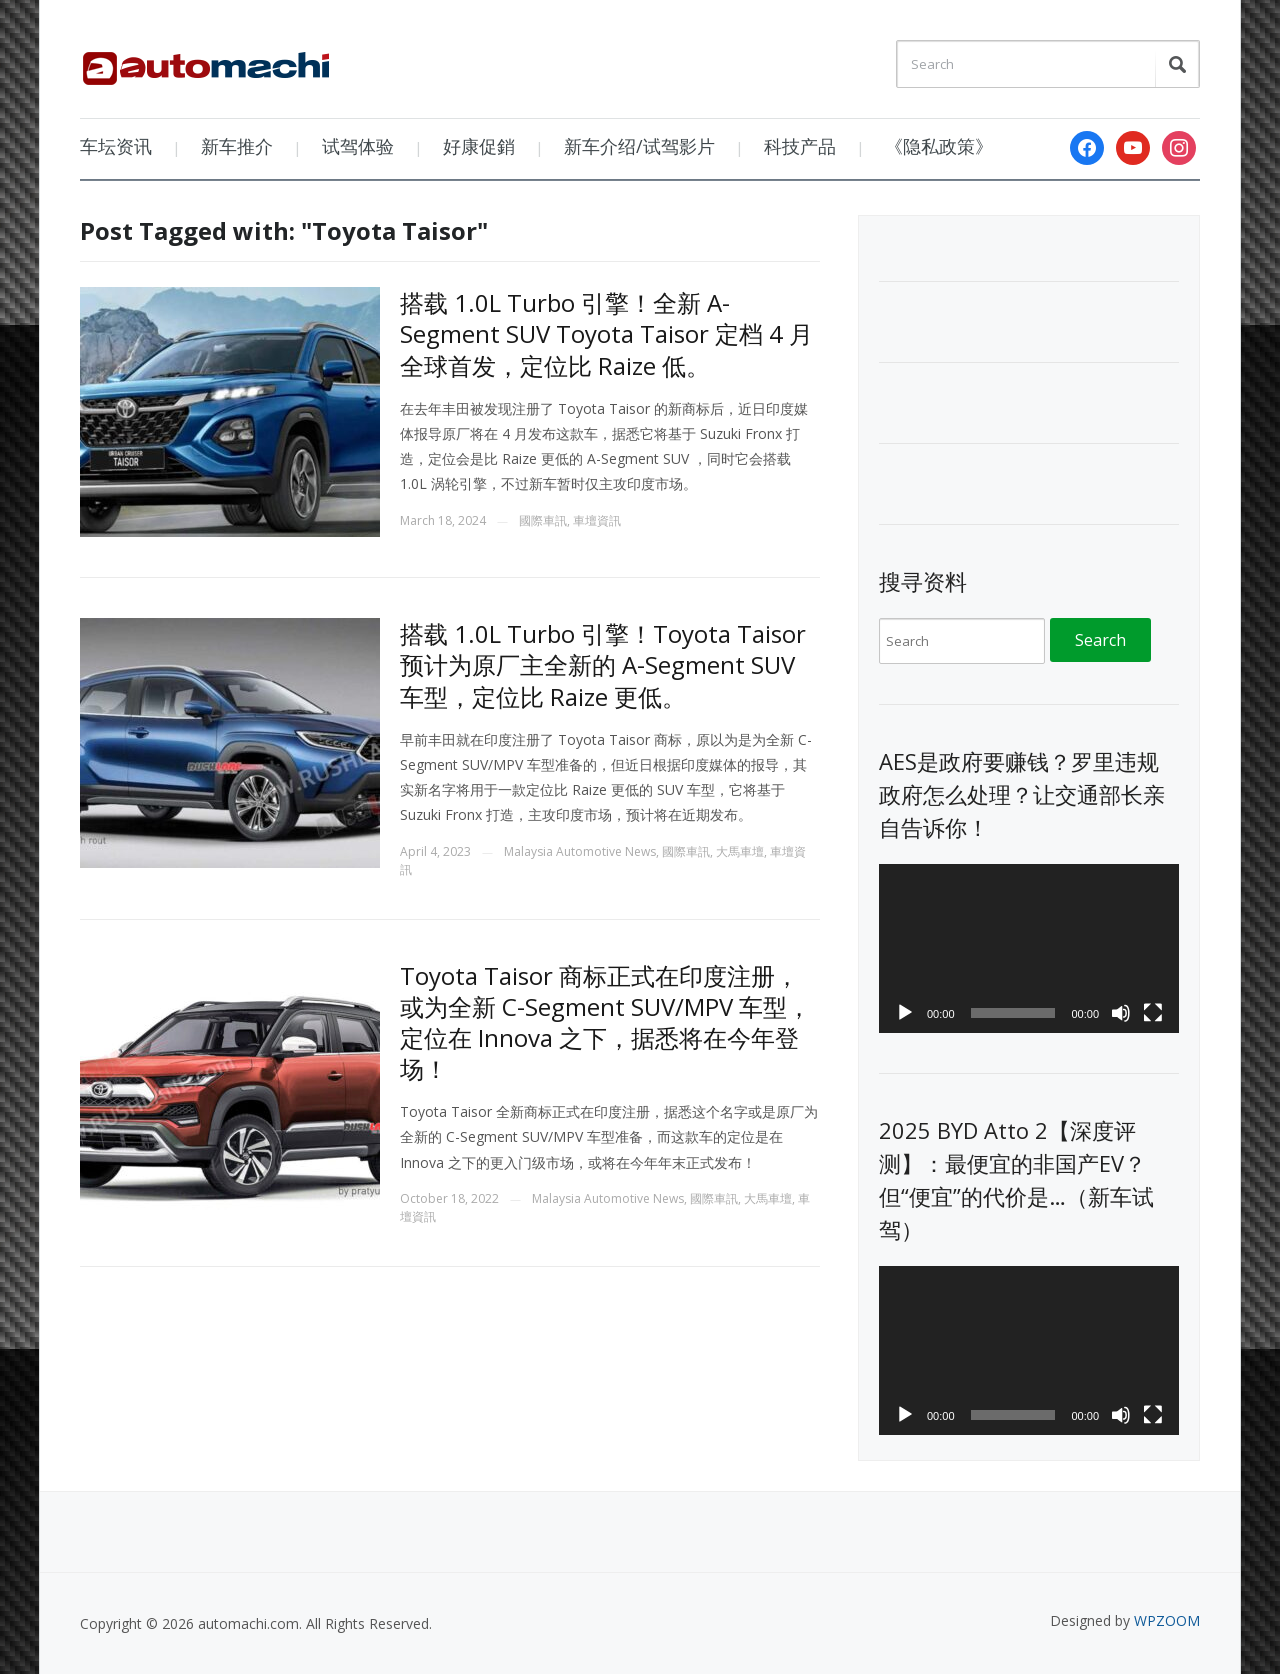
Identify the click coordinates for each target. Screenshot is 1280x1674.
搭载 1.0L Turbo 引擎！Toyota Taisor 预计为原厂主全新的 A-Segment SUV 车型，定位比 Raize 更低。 (603, 664)
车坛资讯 (116, 146)
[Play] (905, 1013)
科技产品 (800, 146)
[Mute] (1121, 1013)
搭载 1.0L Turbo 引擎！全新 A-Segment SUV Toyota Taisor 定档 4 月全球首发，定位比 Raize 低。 (606, 333)
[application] (1029, 948)
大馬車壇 (740, 851)
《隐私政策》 (939, 146)
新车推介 (237, 146)
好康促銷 (479, 146)
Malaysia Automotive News (580, 851)
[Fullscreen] (1153, 1013)
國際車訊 (543, 520)
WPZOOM (1167, 1620)
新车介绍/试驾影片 (639, 146)
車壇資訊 (597, 520)
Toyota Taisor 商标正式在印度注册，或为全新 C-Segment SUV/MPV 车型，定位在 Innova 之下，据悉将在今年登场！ (605, 1022)
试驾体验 (358, 146)
